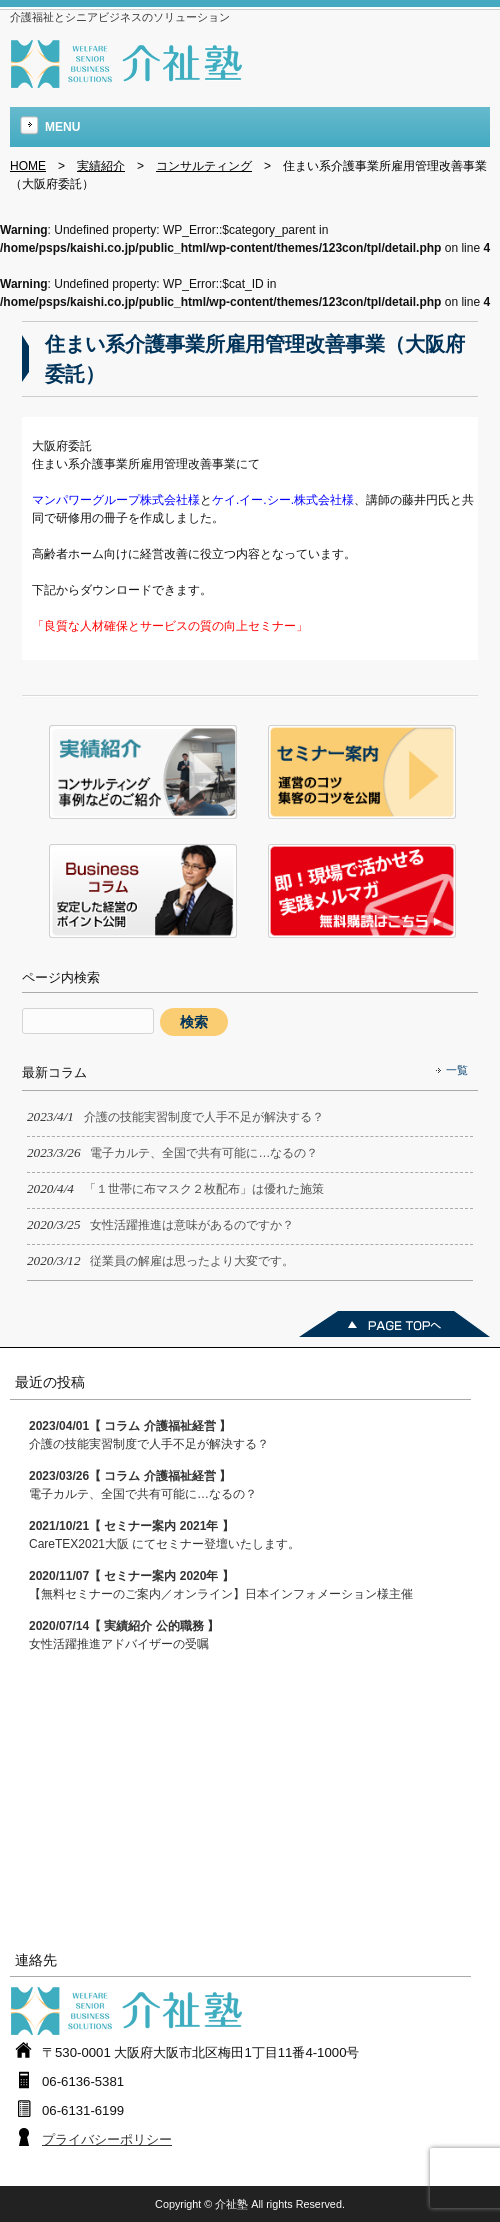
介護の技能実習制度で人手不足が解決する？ (149, 1435)
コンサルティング (204, 166)
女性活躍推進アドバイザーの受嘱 (124, 1635)
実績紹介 (101, 166)
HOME (28, 166)
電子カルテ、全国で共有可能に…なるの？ (143, 1485)
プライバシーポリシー (107, 2139)
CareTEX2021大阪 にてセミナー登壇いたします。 (164, 1535)
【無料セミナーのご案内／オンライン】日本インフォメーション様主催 (221, 1585)
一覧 (457, 1070)
